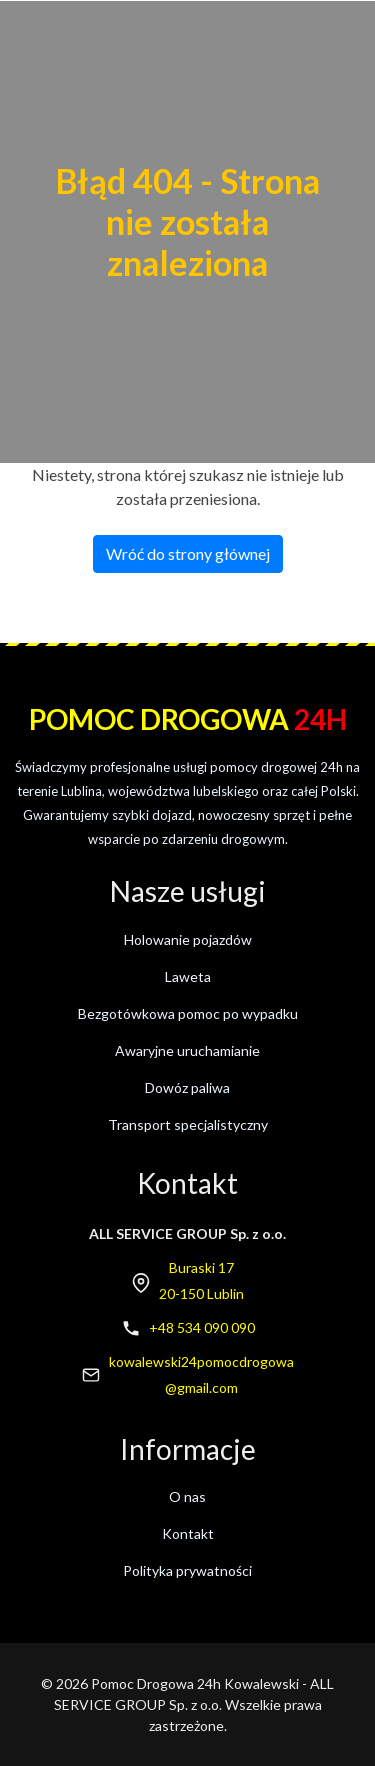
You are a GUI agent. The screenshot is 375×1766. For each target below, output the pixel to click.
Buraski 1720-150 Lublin (201, 1280)
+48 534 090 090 (202, 1327)
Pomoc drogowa (188, 719)
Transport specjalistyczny (188, 1124)
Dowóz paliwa (187, 1087)
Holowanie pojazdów (188, 939)
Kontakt (188, 1533)
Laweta (188, 976)
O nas (187, 1496)
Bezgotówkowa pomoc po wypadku (188, 1013)
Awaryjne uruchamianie (187, 1050)
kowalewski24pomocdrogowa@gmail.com (201, 1374)
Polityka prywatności (187, 1570)
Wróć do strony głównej (188, 553)
